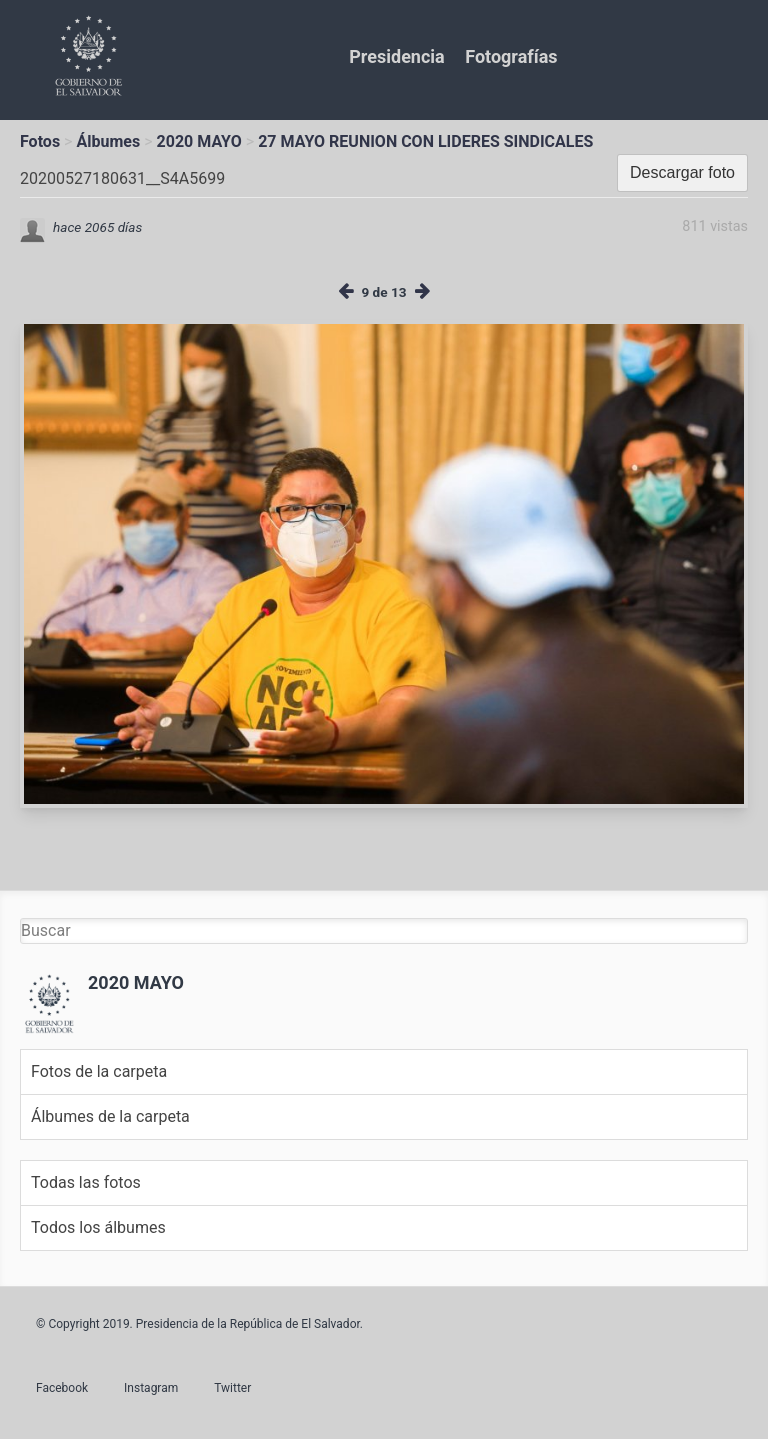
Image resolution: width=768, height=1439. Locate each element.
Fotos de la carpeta (99, 1071)
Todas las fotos (86, 1182)
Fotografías (511, 56)
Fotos (40, 141)
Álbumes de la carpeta (110, 1116)
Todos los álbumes (98, 1227)
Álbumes (108, 141)
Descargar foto (682, 172)
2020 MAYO (199, 141)
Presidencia (396, 56)
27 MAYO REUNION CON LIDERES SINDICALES (425, 141)
